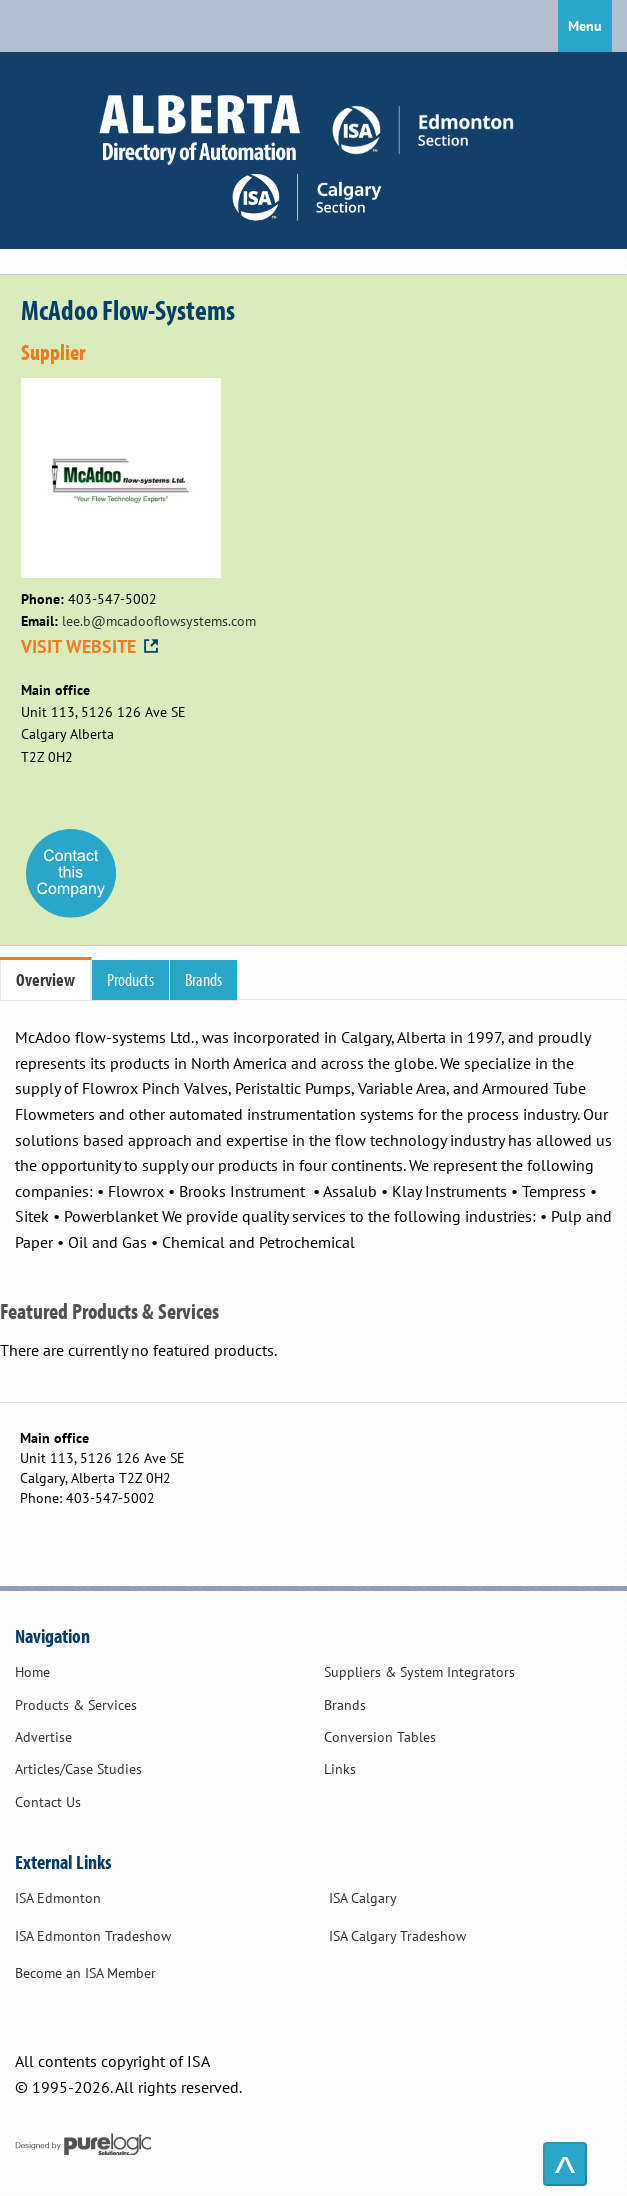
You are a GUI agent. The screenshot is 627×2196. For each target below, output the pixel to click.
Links (340, 1769)
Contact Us (48, 1802)
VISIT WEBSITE (91, 646)
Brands (345, 1705)
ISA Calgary (363, 1898)
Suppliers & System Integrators (419, 1672)
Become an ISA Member (85, 1973)
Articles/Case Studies (78, 1769)
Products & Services (76, 1705)
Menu (585, 26)
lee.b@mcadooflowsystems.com (159, 621)
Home (32, 1672)
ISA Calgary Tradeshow (397, 1936)
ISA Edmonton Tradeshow (93, 1936)
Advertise (43, 1737)
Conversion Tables (380, 1737)
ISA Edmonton (58, 1898)
